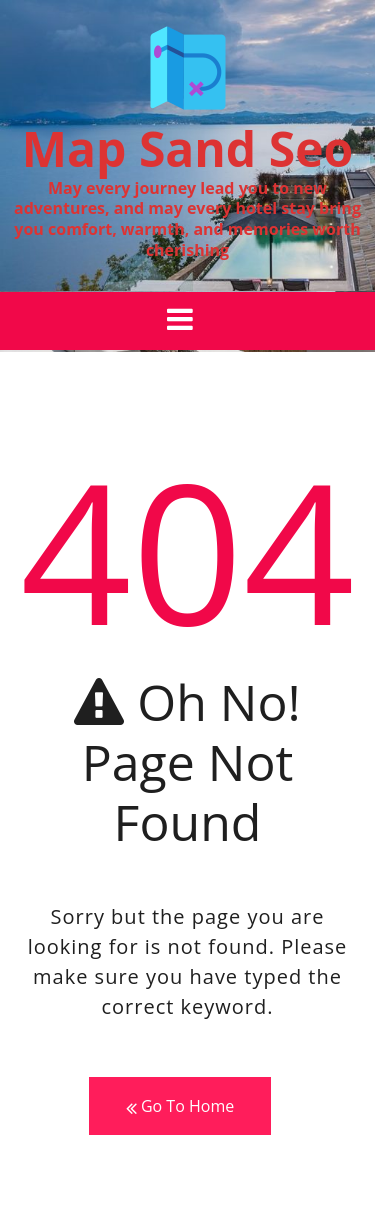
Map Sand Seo (187, 148)
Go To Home (180, 1106)
